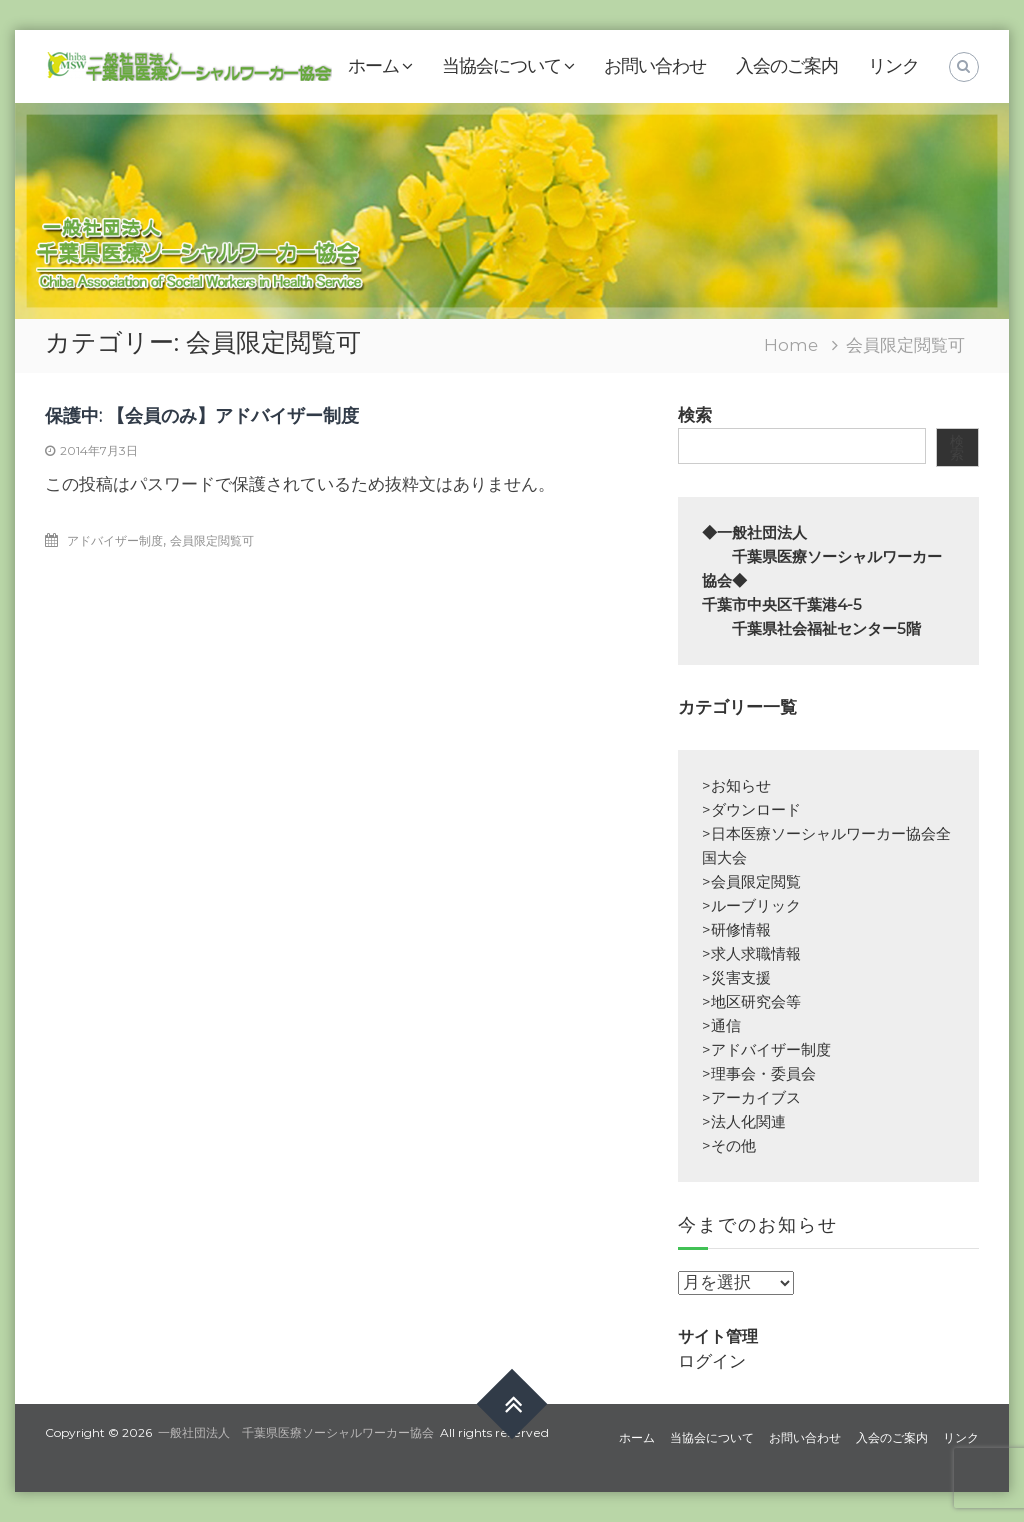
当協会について (501, 66)
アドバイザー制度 (115, 540)
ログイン (712, 1361)
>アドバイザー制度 (766, 1049)
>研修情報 (736, 929)
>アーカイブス (751, 1097)
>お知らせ (736, 785)
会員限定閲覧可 (212, 540)
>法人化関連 (744, 1121)
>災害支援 (736, 977)
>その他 (729, 1145)
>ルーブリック (751, 905)
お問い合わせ (655, 66)
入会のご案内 (787, 66)
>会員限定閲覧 (751, 881)
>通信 (721, 1025)
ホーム (373, 66)
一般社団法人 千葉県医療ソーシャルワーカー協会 (296, 1432)
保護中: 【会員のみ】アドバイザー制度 (202, 416)
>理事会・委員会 (759, 1073)
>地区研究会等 (751, 1001)
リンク (893, 66)
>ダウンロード (751, 809)
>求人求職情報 (751, 953)
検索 (695, 415)
